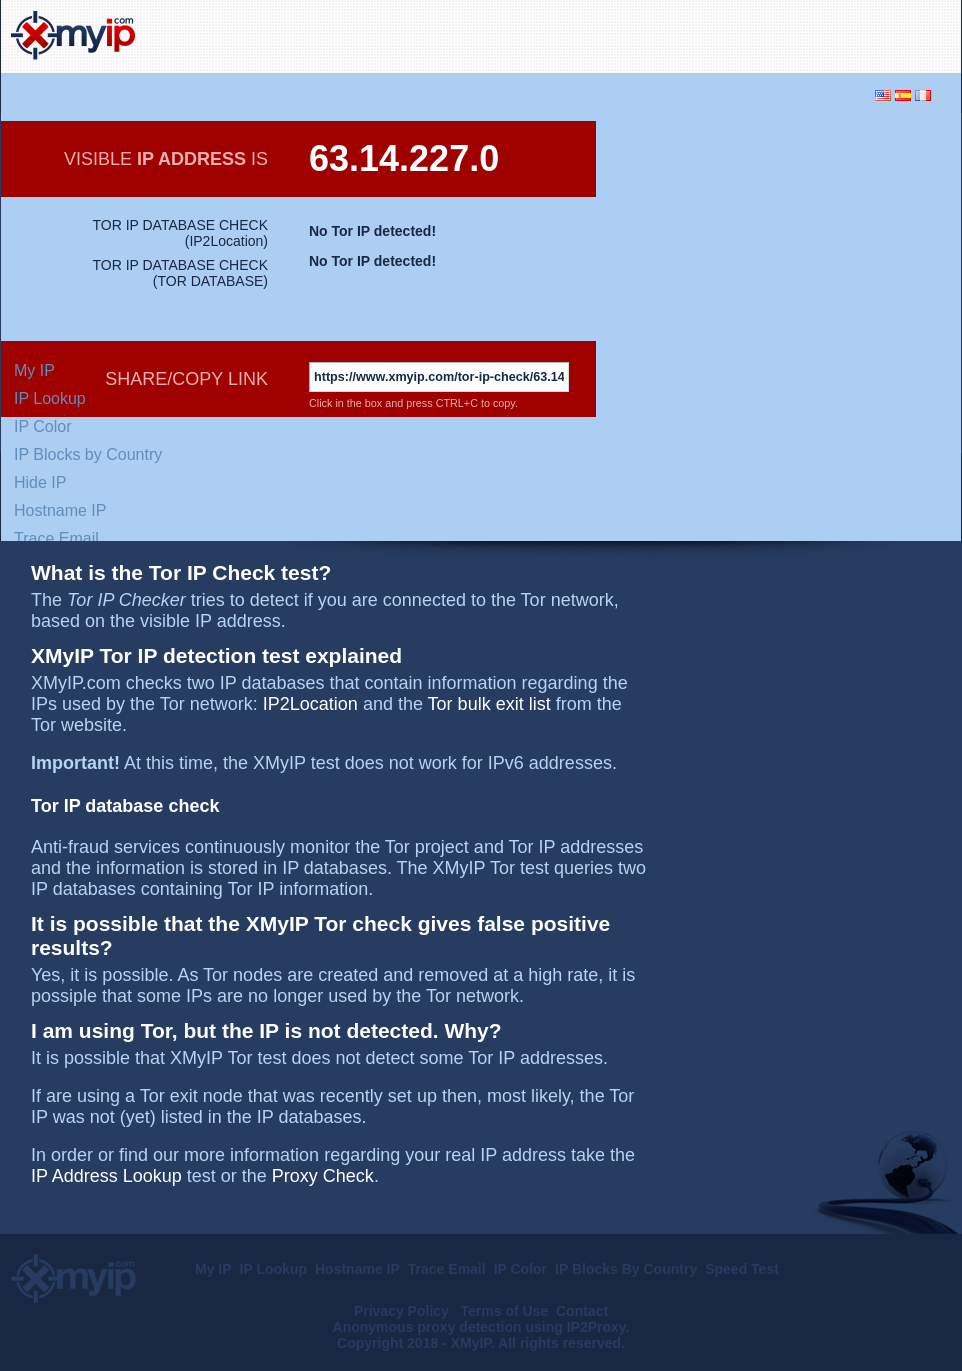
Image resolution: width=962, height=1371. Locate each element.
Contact (582, 1311)
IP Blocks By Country (626, 1269)
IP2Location (226, 241)
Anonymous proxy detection (427, 1327)
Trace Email (56, 538)
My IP (34, 370)
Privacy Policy (403, 1311)
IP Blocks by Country (88, 454)
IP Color (43, 426)
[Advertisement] (717, 34)
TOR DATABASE (211, 281)
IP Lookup (50, 398)
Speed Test (742, 1269)
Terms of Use (505, 1311)
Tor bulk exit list (489, 704)
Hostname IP (60, 510)
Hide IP (40, 482)
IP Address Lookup (106, 1176)
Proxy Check (323, 1176)
